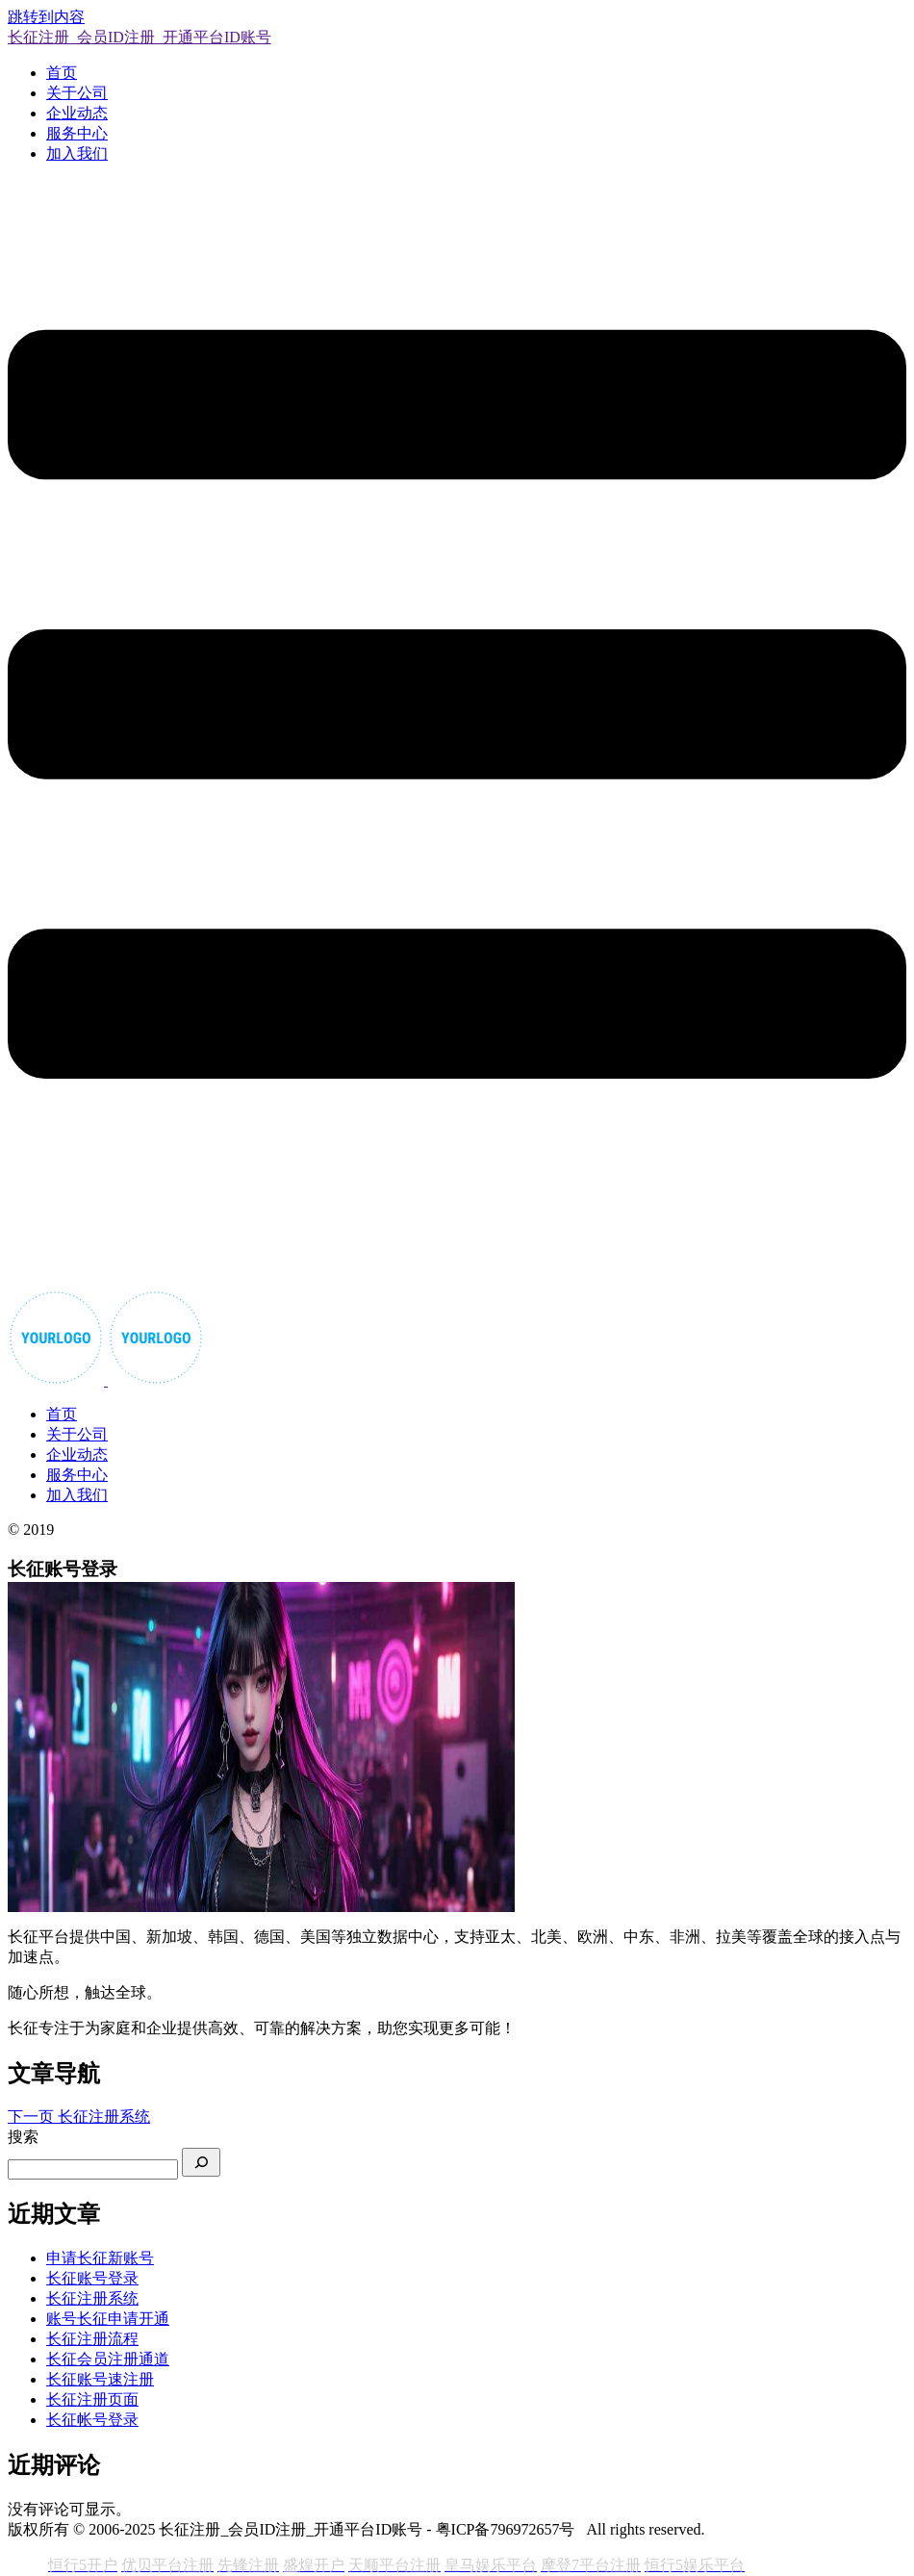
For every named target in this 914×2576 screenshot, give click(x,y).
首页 (61, 72)
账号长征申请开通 (107, 2318)
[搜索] (201, 2162)
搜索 (23, 2137)
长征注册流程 (92, 2339)
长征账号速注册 (100, 2379)
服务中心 (77, 133)
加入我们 (77, 153)
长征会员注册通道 (107, 2359)
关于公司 (77, 93)
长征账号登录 (92, 2278)
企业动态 (77, 113)
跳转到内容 (46, 17)
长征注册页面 (92, 2399)
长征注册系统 (92, 2298)
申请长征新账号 (100, 2258)
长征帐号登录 (92, 2419)
